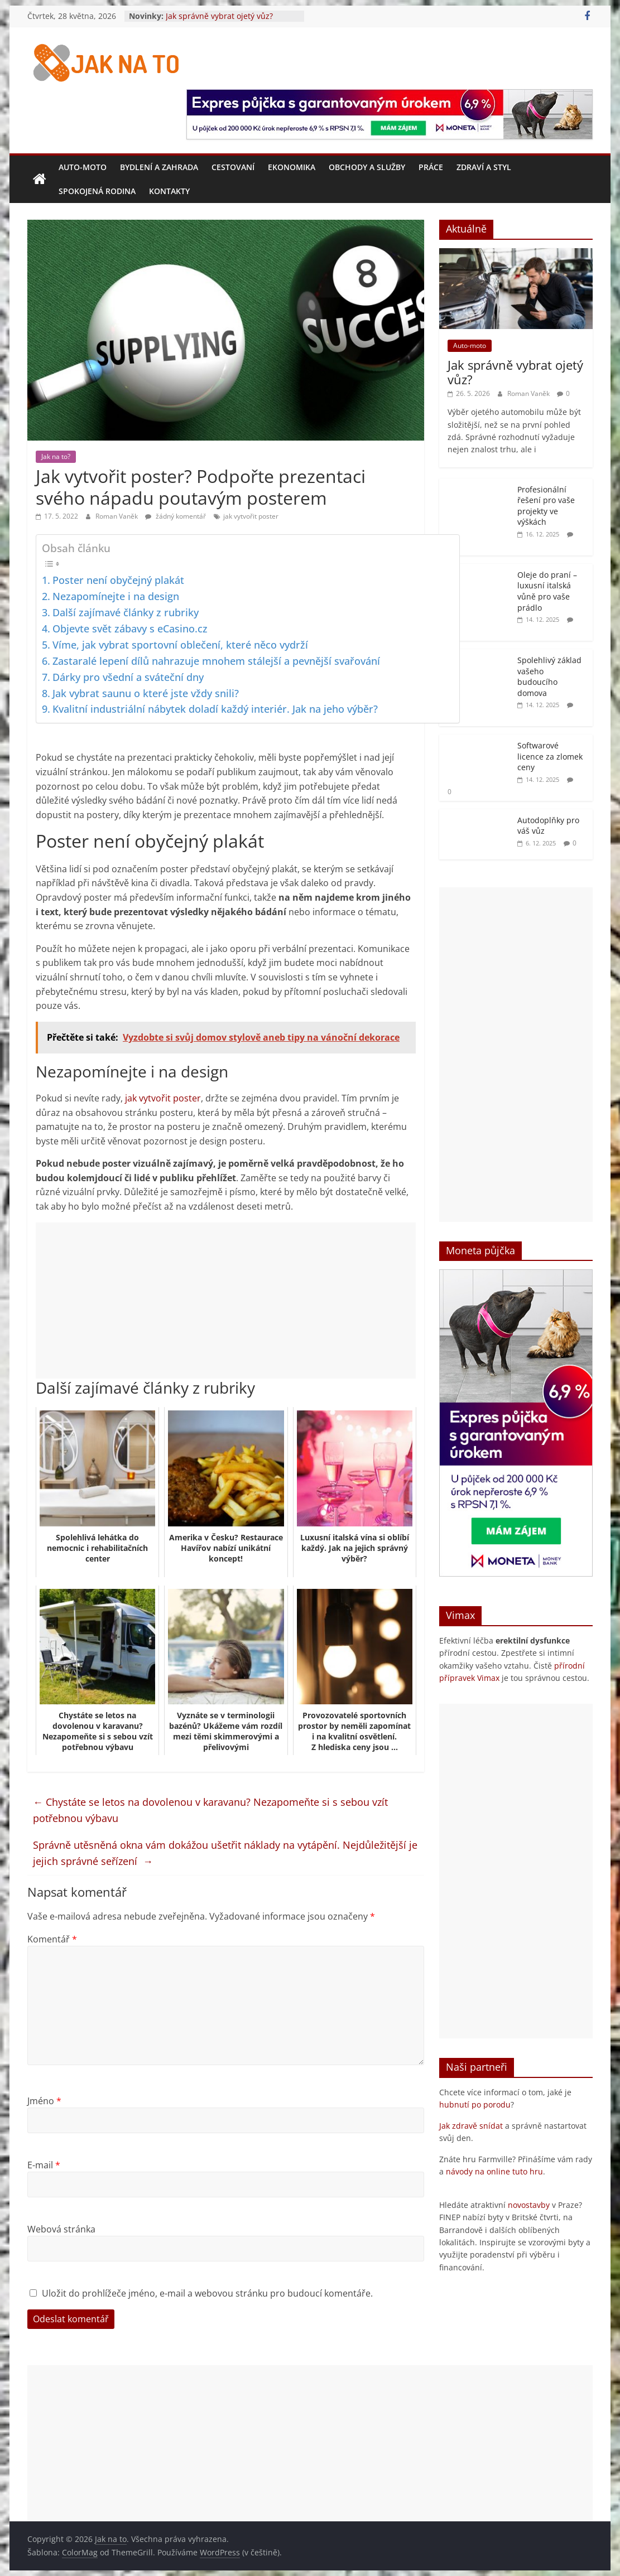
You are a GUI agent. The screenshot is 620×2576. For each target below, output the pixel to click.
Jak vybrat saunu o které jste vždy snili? (145, 693)
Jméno (44, 2101)
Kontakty (169, 191)
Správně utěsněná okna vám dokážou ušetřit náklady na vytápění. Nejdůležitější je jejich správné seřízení (225, 1853)
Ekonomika (291, 167)
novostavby (529, 2205)
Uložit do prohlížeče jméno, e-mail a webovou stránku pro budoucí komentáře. (207, 2293)
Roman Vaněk (117, 516)
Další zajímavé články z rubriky (125, 612)
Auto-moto (83, 167)
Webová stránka (61, 2229)
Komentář (52, 1939)
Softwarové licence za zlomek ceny (550, 756)
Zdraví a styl (483, 167)
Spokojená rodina (97, 191)
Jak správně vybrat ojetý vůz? (219, 16)
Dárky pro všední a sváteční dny (128, 677)
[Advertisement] (226, 1300)
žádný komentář (175, 516)
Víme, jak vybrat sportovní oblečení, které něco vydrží (180, 644)
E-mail (43, 2165)
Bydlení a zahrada (159, 167)
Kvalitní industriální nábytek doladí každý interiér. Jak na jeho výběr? (215, 709)
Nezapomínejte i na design (115, 596)
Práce (431, 167)
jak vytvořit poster (250, 516)
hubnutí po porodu (475, 2104)
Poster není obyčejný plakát (118, 580)
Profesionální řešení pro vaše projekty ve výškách (546, 506)
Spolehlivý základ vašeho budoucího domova (549, 676)
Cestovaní (233, 167)
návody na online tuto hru (494, 2171)
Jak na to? (55, 456)
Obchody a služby (367, 167)
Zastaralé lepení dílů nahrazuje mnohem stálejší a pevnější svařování (216, 661)
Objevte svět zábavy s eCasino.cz (130, 628)
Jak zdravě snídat (471, 2125)
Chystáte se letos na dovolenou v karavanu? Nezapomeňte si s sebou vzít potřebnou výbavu (210, 1810)
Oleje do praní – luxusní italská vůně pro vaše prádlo (547, 591)
